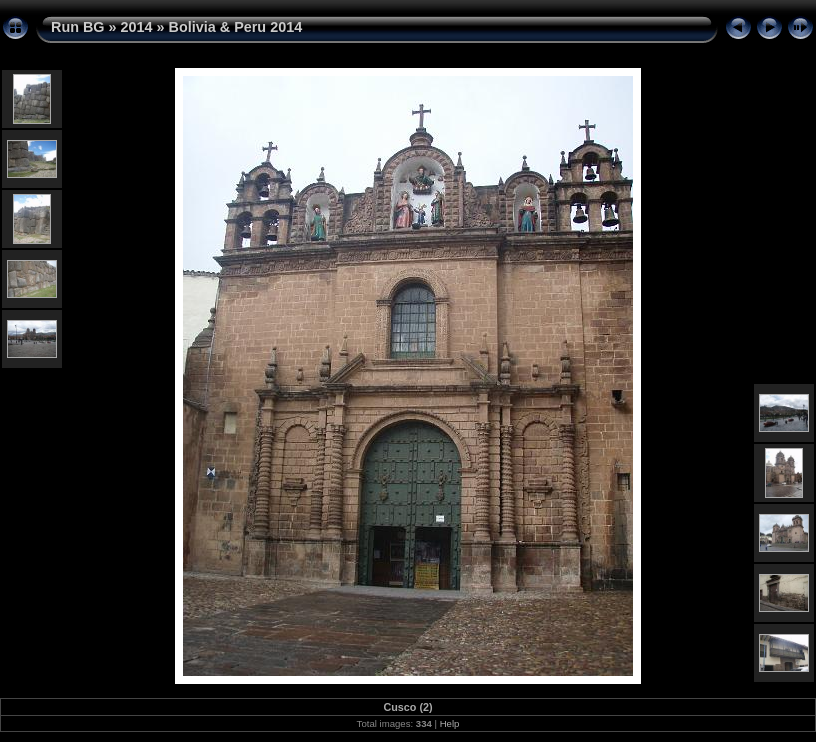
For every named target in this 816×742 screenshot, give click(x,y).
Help (450, 723)
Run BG (78, 27)
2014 (137, 27)
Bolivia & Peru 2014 (236, 27)
